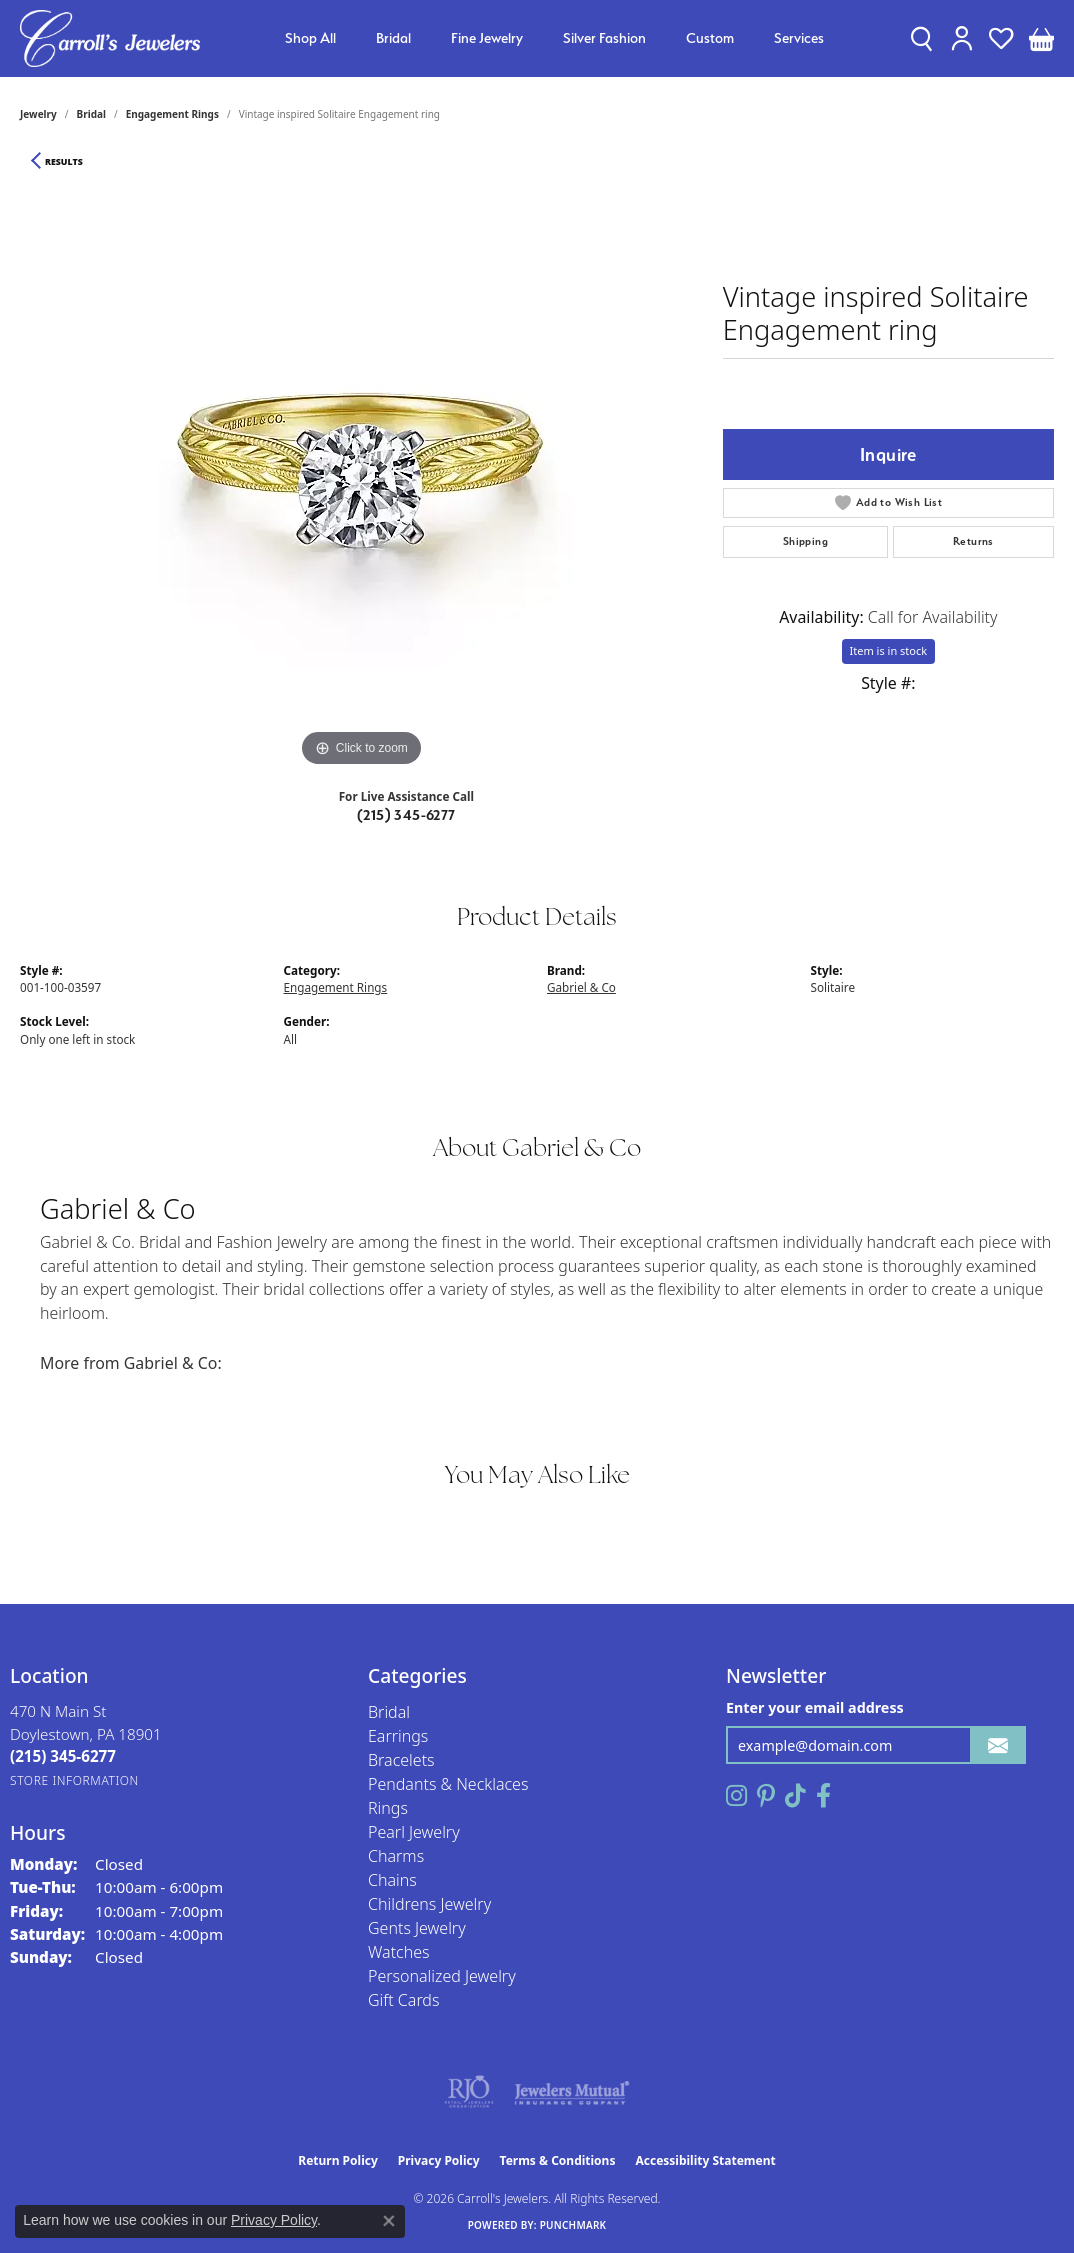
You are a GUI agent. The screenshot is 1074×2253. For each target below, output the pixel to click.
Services (799, 37)
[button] (921, 38)
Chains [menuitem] (392, 1880)
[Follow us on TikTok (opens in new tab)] (795, 1796)
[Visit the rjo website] (469, 2092)
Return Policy (338, 2160)
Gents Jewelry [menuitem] (417, 1928)
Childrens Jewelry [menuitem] (429, 1904)
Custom (710, 37)
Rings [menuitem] (388, 1808)
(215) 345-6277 (406, 815)
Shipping (805, 541)
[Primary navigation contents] (554, 38)
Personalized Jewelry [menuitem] (442, 1976)
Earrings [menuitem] (398, 1736)
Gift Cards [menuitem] (403, 2000)
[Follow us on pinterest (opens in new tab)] (766, 1796)
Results (64, 162)
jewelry (38, 114)
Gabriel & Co (581, 987)
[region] (361, 472)
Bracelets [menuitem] (401, 1760)
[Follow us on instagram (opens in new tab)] (736, 1796)
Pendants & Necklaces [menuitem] (448, 1784)
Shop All (310, 37)
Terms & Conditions (558, 2160)
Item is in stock (889, 650)
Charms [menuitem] (396, 1856)
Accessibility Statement (705, 2160)
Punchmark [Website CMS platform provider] (573, 2225)
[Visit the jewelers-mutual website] (571, 2092)
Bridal (393, 37)
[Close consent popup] (389, 2221)
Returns (973, 541)
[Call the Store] (63, 1756)
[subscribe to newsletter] (998, 1745)
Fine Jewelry (487, 37)
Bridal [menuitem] (389, 1712)
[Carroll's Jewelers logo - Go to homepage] (110, 38)
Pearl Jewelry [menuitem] (414, 1832)
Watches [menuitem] (399, 1952)
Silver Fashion (604, 37)
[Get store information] (74, 1780)
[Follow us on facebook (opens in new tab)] (823, 1796)
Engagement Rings (172, 114)
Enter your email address (815, 1707)
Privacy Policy (439, 2160)
